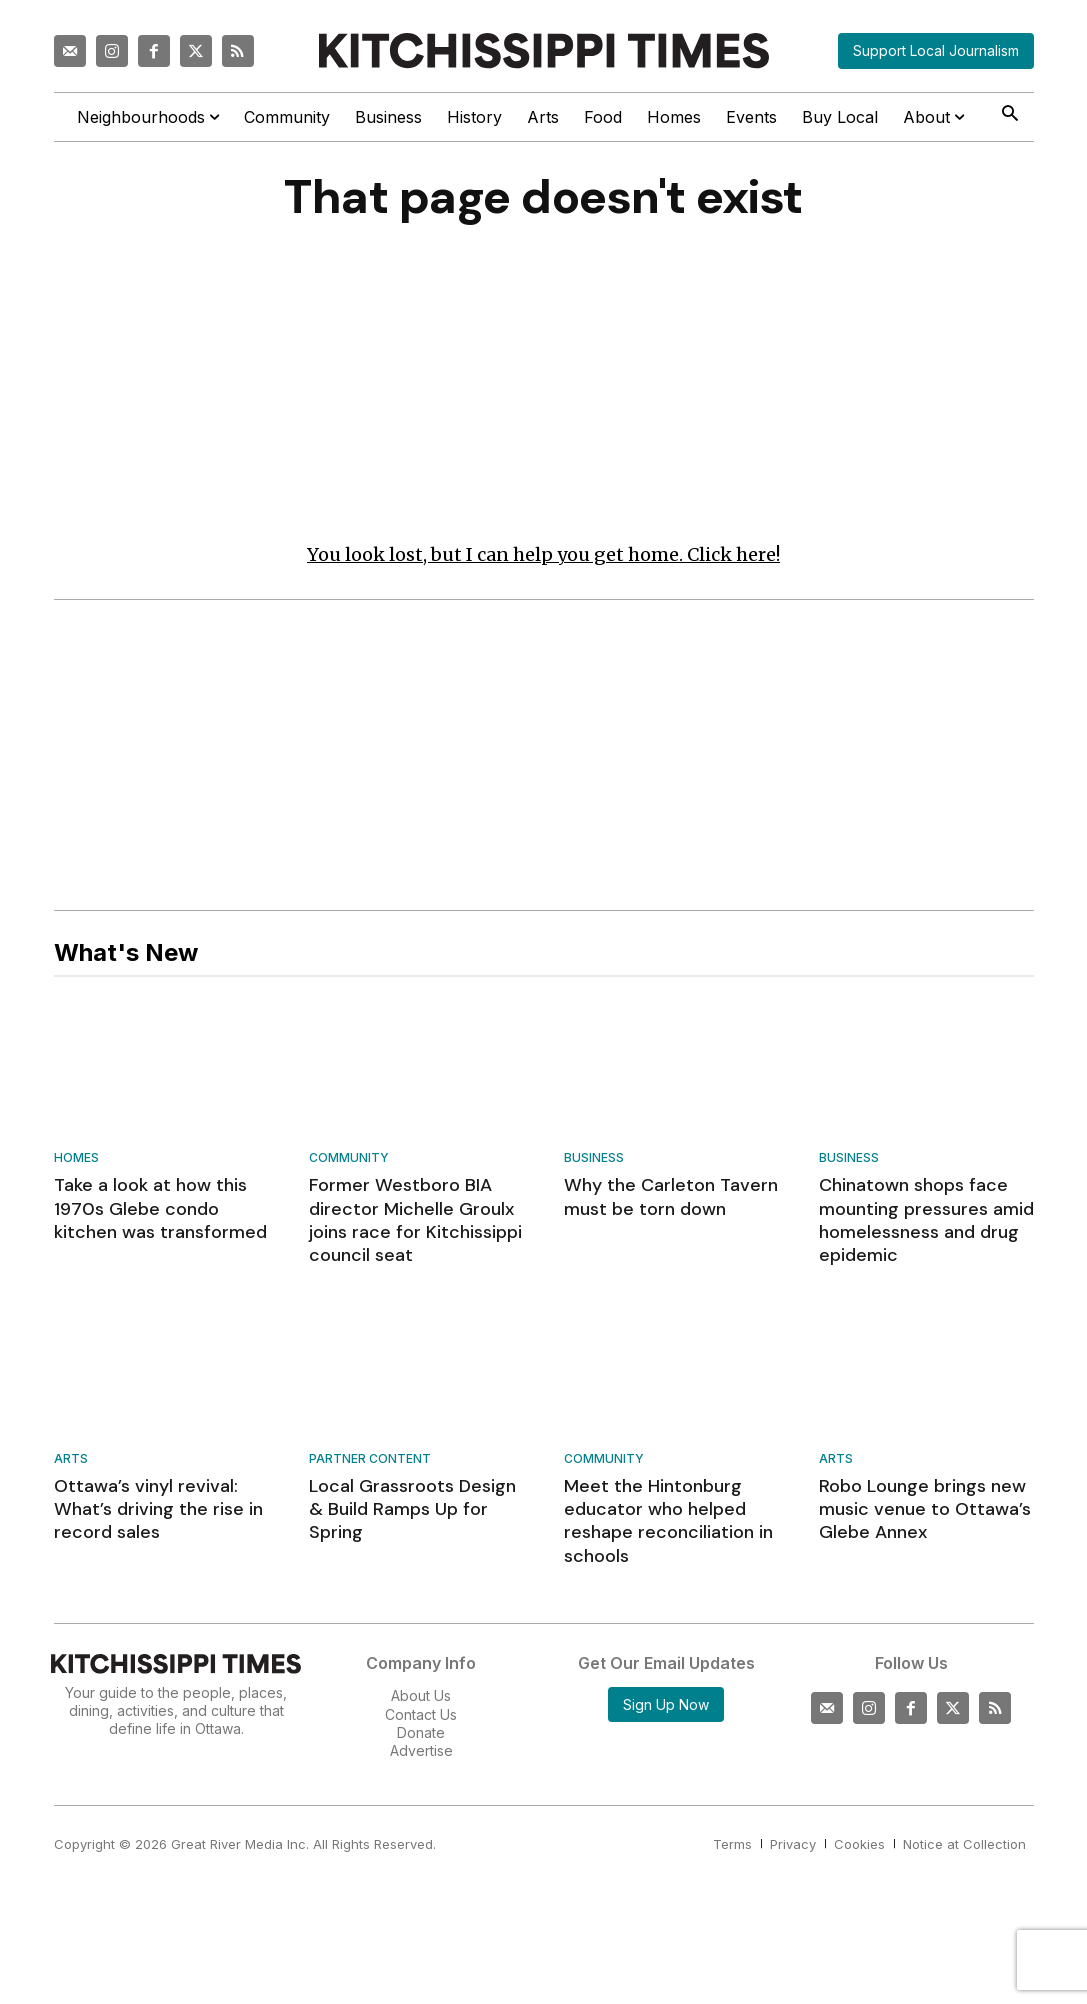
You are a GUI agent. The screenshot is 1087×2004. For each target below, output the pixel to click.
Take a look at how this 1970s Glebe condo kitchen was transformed (160, 1209)
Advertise (421, 1751)
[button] (1010, 115)
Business (594, 1159)
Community (349, 1159)
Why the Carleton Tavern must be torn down (671, 1197)
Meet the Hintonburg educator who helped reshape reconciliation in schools (668, 1522)
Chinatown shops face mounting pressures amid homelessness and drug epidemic (926, 1221)
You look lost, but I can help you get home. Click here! (543, 555)
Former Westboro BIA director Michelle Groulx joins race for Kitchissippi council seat (415, 1221)
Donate (421, 1733)
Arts (71, 1460)
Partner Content (370, 1460)
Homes (76, 1159)
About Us (421, 1696)
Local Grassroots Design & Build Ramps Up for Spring (412, 1510)
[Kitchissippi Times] (544, 50)
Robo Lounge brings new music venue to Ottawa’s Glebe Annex (925, 1510)
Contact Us (421, 1714)
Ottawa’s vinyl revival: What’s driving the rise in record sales (158, 1510)
